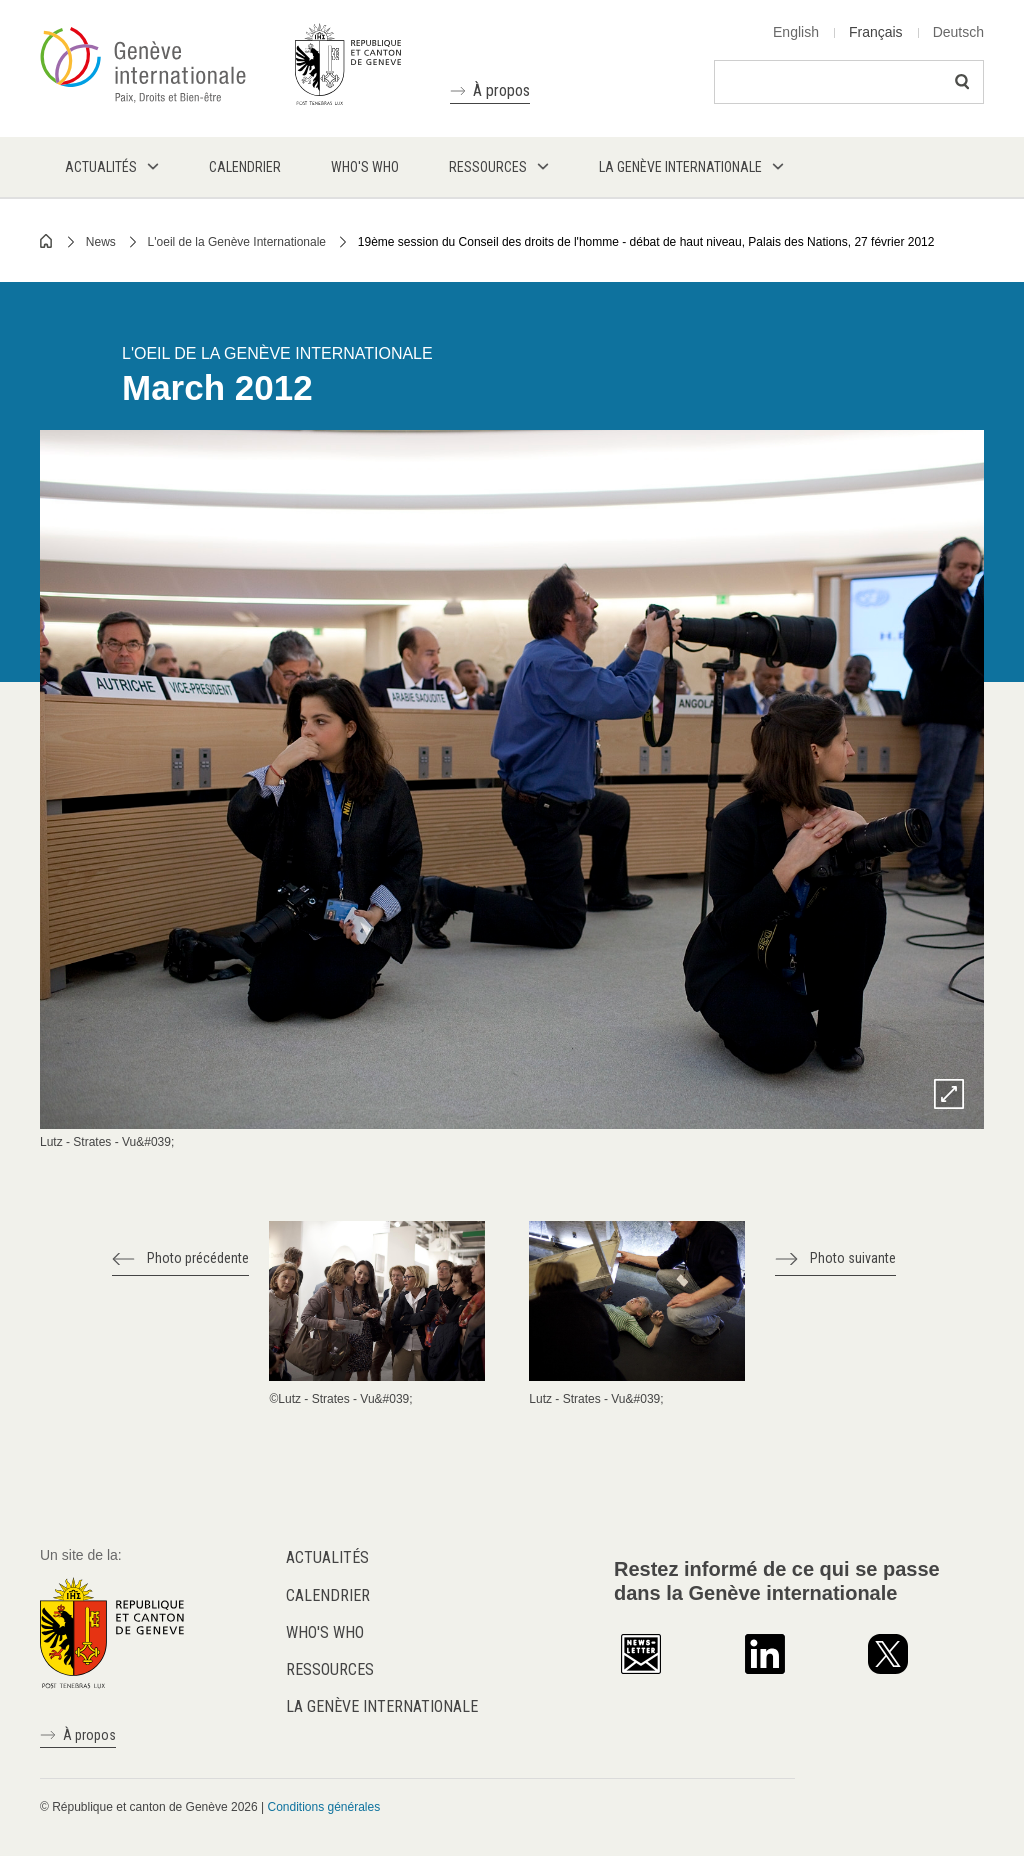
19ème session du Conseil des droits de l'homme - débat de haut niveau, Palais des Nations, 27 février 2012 (646, 242)
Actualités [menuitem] (101, 167)
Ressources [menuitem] (488, 167)
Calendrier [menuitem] (245, 167)
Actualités (327, 1557)
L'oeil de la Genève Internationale (237, 242)
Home (47, 241)
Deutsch (958, 32)
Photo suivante (853, 1258)
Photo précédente (198, 1258)
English (796, 32)
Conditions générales (323, 1807)
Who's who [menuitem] (365, 167)
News (101, 242)
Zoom (949, 1094)
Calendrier (328, 1595)
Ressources (330, 1669)
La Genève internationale (382, 1706)
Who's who (325, 1632)
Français (876, 32)
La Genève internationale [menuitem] (680, 167)
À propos (501, 90)
